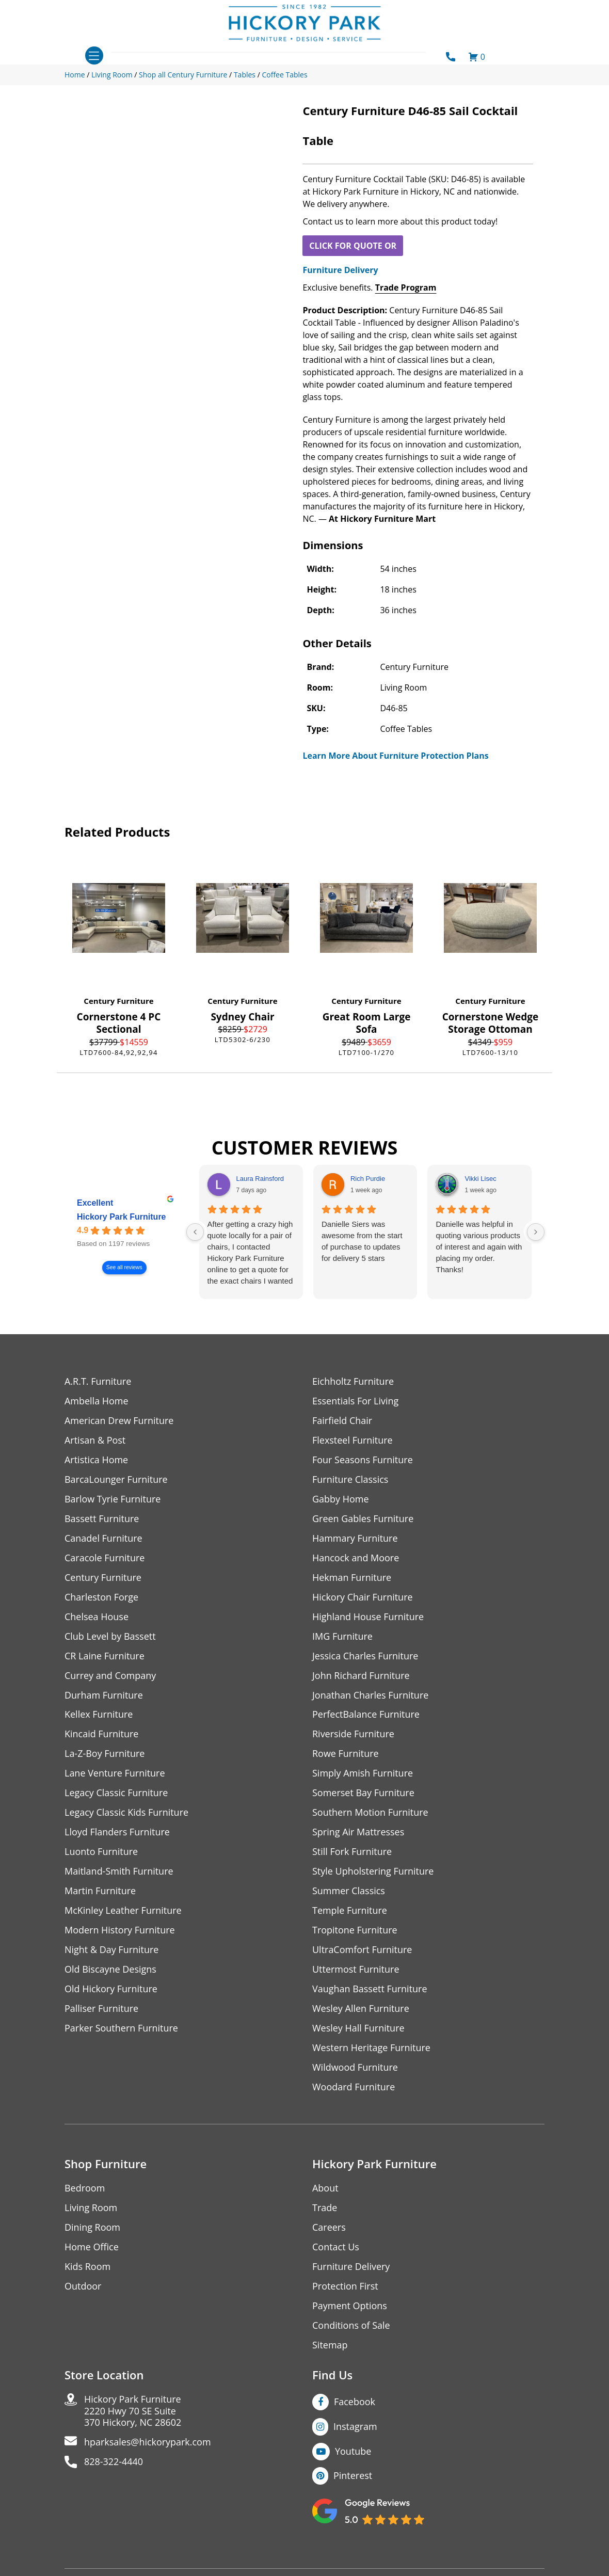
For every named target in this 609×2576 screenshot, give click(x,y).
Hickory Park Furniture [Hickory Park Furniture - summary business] (121, 1217)
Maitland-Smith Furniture (119, 1872)
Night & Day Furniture (112, 1950)
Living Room (91, 2208)
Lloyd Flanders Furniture (117, 1832)
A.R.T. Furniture (98, 1381)
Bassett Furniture (102, 1519)
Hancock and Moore (355, 1558)
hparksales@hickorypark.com (147, 2443)
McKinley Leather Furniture (123, 1911)
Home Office (92, 2247)
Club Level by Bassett (110, 1636)
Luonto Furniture (101, 1852)
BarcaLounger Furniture (116, 1479)
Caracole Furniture (105, 1558)
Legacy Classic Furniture (116, 1793)
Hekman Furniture (351, 1577)
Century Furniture (118, 1000)
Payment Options (349, 2306)
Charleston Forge (101, 1597)
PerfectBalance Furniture (366, 1715)
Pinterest (352, 2476)
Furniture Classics (350, 1479)
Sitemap (330, 2345)
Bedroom (85, 2189)
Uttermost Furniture (355, 1970)
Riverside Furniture (353, 1734)
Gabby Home (340, 1499)
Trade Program (406, 287)
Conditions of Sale (351, 2326)
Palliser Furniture (101, 2009)
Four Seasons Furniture (362, 1460)
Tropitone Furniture (354, 1931)
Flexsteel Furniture (352, 1440)
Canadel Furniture (103, 1538)
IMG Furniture (342, 1636)
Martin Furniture (100, 1891)
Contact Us (335, 2247)
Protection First (345, 2287)
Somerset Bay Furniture (363, 1793)
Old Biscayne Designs (110, 1970)
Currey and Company (110, 1676)
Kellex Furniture (99, 1715)
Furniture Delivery (340, 270)
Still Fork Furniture (352, 1852)
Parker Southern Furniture (121, 2029)
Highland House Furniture (368, 1617)
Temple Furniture (349, 1911)
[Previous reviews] (195, 1232)
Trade (324, 2208)
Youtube (353, 2451)
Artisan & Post (95, 1440)
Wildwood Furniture (355, 2068)
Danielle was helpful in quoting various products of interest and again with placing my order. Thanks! (479, 1247)
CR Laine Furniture (105, 1656)
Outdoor (83, 2287)
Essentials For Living (355, 1401)
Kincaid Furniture (102, 1734)
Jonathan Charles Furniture (370, 1695)
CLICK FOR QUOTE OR (352, 245)
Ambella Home (97, 1401)
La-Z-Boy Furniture (105, 1754)
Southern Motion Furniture (370, 1813)
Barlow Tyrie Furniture (113, 1499)
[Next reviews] (535, 1232)
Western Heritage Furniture (371, 2048)
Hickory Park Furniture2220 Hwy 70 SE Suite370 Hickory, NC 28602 (133, 2411)
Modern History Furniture (120, 1931)
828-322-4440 (113, 2463)
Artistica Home (96, 1460)
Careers (329, 2228)
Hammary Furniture (355, 1538)
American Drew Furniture (119, 1421)
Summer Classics (348, 1891)
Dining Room (92, 2228)
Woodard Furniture (353, 2087)
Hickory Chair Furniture (362, 1597)
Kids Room (87, 2267)
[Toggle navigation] (94, 55)
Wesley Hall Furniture (358, 2029)
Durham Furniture (104, 1695)
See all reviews (124, 1268)
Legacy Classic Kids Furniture (127, 1813)
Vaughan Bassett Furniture (369, 1989)
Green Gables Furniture (363, 1519)
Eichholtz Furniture (353, 1381)
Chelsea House (97, 1617)
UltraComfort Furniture (362, 1950)
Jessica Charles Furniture (365, 1656)
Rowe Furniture (345, 1754)
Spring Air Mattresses (358, 1832)
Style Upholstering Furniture (373, 1872)
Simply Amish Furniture (362, 1774)
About (325, 2189)
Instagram (355, 2427)
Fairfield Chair (342, 1421)
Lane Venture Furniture (115, 1774)
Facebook (354, 2402)
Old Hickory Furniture (111, 1989)
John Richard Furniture (361, 1676)
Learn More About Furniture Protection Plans (395, 755)
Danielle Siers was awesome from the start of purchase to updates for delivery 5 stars (362, 1241)
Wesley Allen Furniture (360, 2009)
